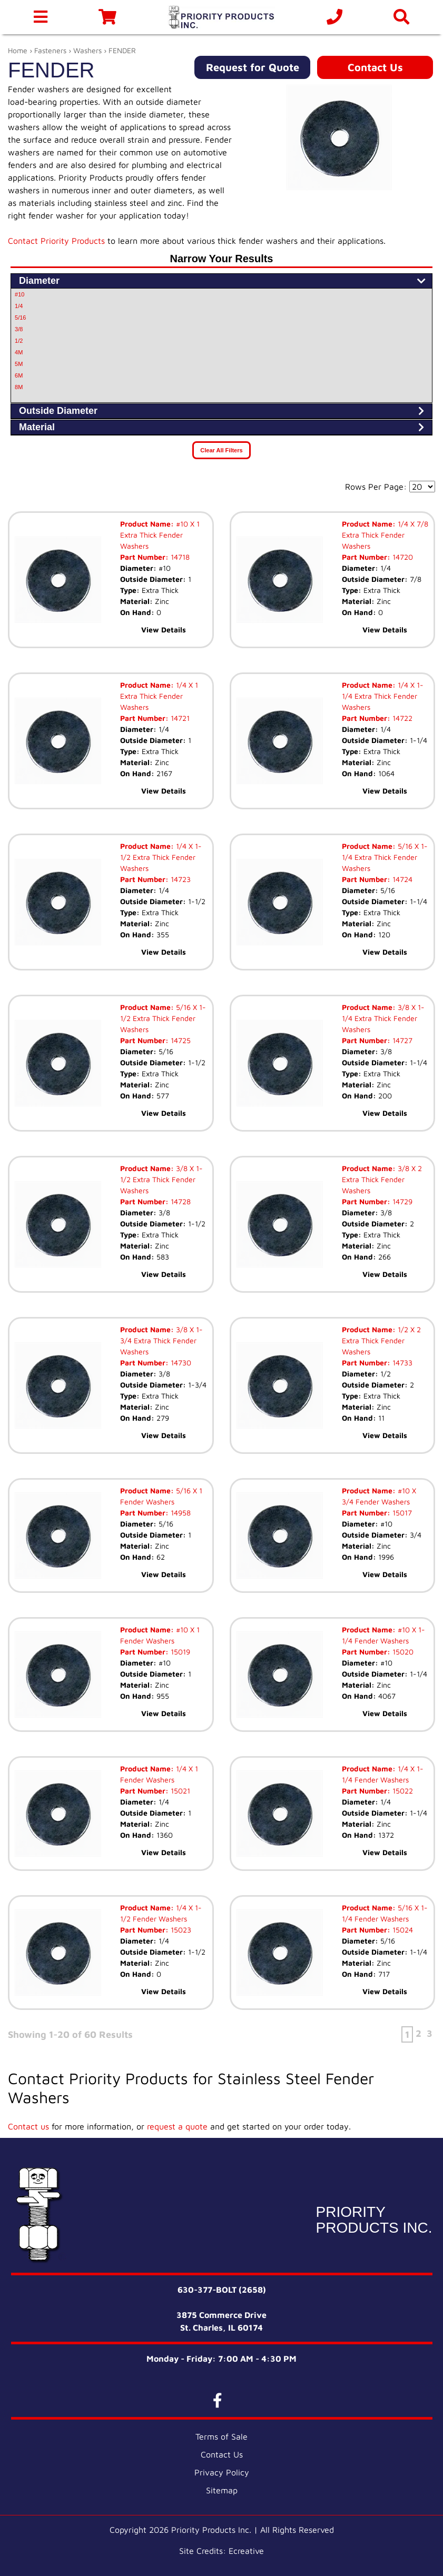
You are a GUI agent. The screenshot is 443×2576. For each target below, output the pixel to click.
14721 (179, 718)
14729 (401, 1201)
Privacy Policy (221, 2472)
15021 (179, 1790)
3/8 (19, 329)
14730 (180, 1362)
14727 (401, 1040)
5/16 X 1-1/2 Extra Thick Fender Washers (163, 1018)
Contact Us (375, 67)
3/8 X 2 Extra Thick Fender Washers (382, 1179)
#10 (19, 294)
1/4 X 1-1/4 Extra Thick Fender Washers (383, 695)
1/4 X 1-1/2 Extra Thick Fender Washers (161, 857)
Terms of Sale (221, 2436)
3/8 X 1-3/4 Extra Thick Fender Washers (161, 1340)
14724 (401, 879)
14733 (401, 1362)
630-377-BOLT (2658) (222, 2289)
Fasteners (50, 50)
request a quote (177, 2126)
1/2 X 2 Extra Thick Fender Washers (381, 1340)
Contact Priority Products (56, 240)
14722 (401, 718)
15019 (179, 1651)
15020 (402, 1651)
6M (19, 375)
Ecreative (246, 2550)
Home (17, 50)
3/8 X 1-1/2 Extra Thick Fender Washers (161, 1179)
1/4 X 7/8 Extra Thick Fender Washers (385, 534)
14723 (180, 879)
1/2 (19, 341)
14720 (401, 556)
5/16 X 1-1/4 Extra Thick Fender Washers (385, 857)
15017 (401, 1512)
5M (19, 364)
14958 (180, 1512)
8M (19, 387)
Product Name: (147, 523)
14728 (180, 1201)
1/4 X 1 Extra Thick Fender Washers (159, 695)
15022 (401, 1790)
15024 (401, 1929)
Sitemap (222, 2490)
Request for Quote (252, 67)
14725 (180, 1040)
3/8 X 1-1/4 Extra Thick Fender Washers (383, 1018)
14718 (179, 556)
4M (19, 352)
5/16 (20, 317)
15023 (180, 1929)
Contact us (28, 2126)
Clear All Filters (221, 450)
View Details (163, 629)
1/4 (19, 306)
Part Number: (144, 556)
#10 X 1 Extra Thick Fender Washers (160, 534)
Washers (87, 50)
